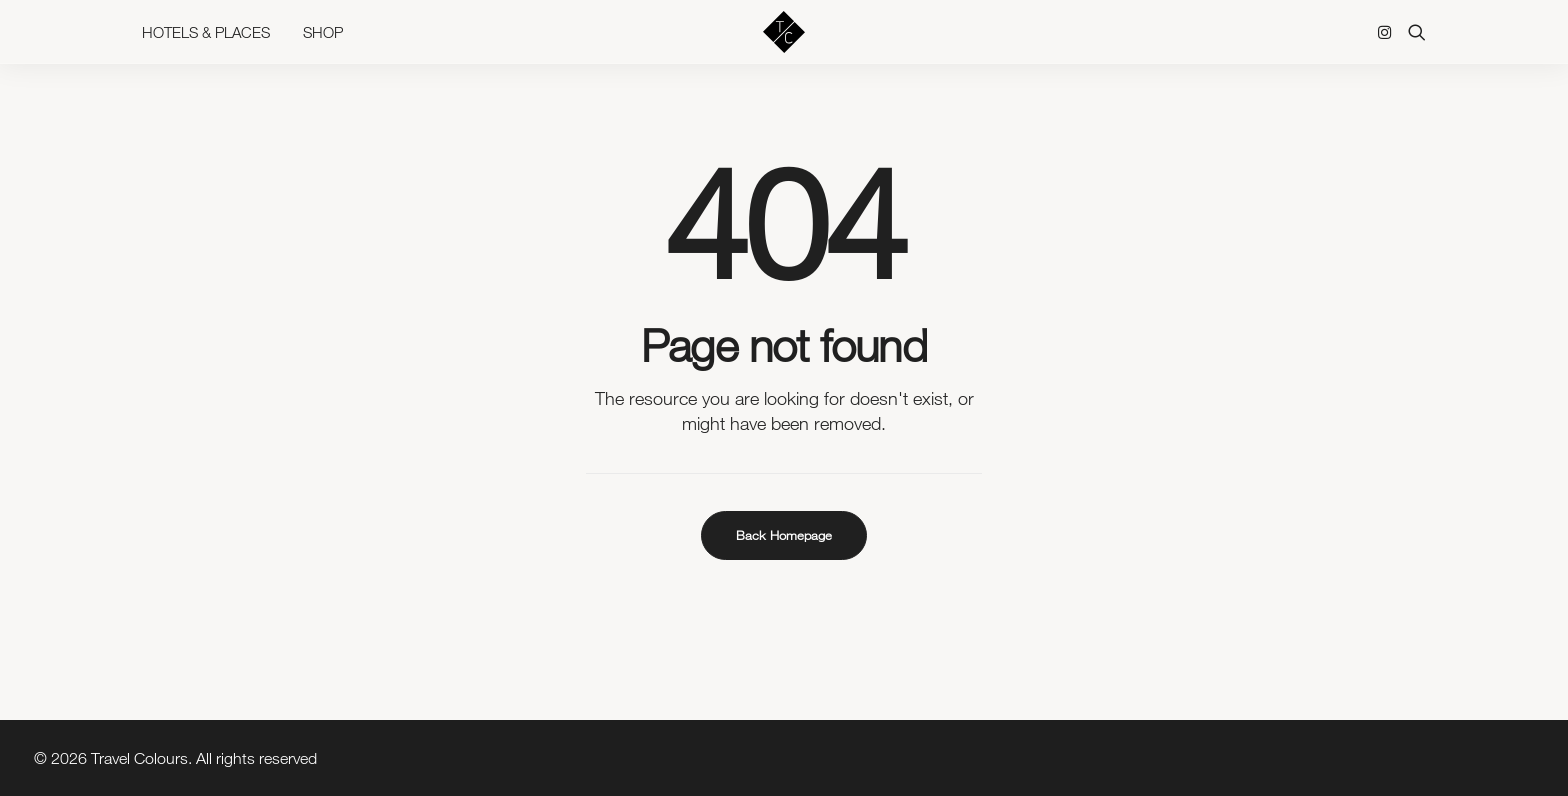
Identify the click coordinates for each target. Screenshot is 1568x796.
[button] (1388, 40)
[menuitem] (213, 40)
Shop (323, 40)
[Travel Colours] (784, 40)
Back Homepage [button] (784, 535)
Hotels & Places (206, 40)
